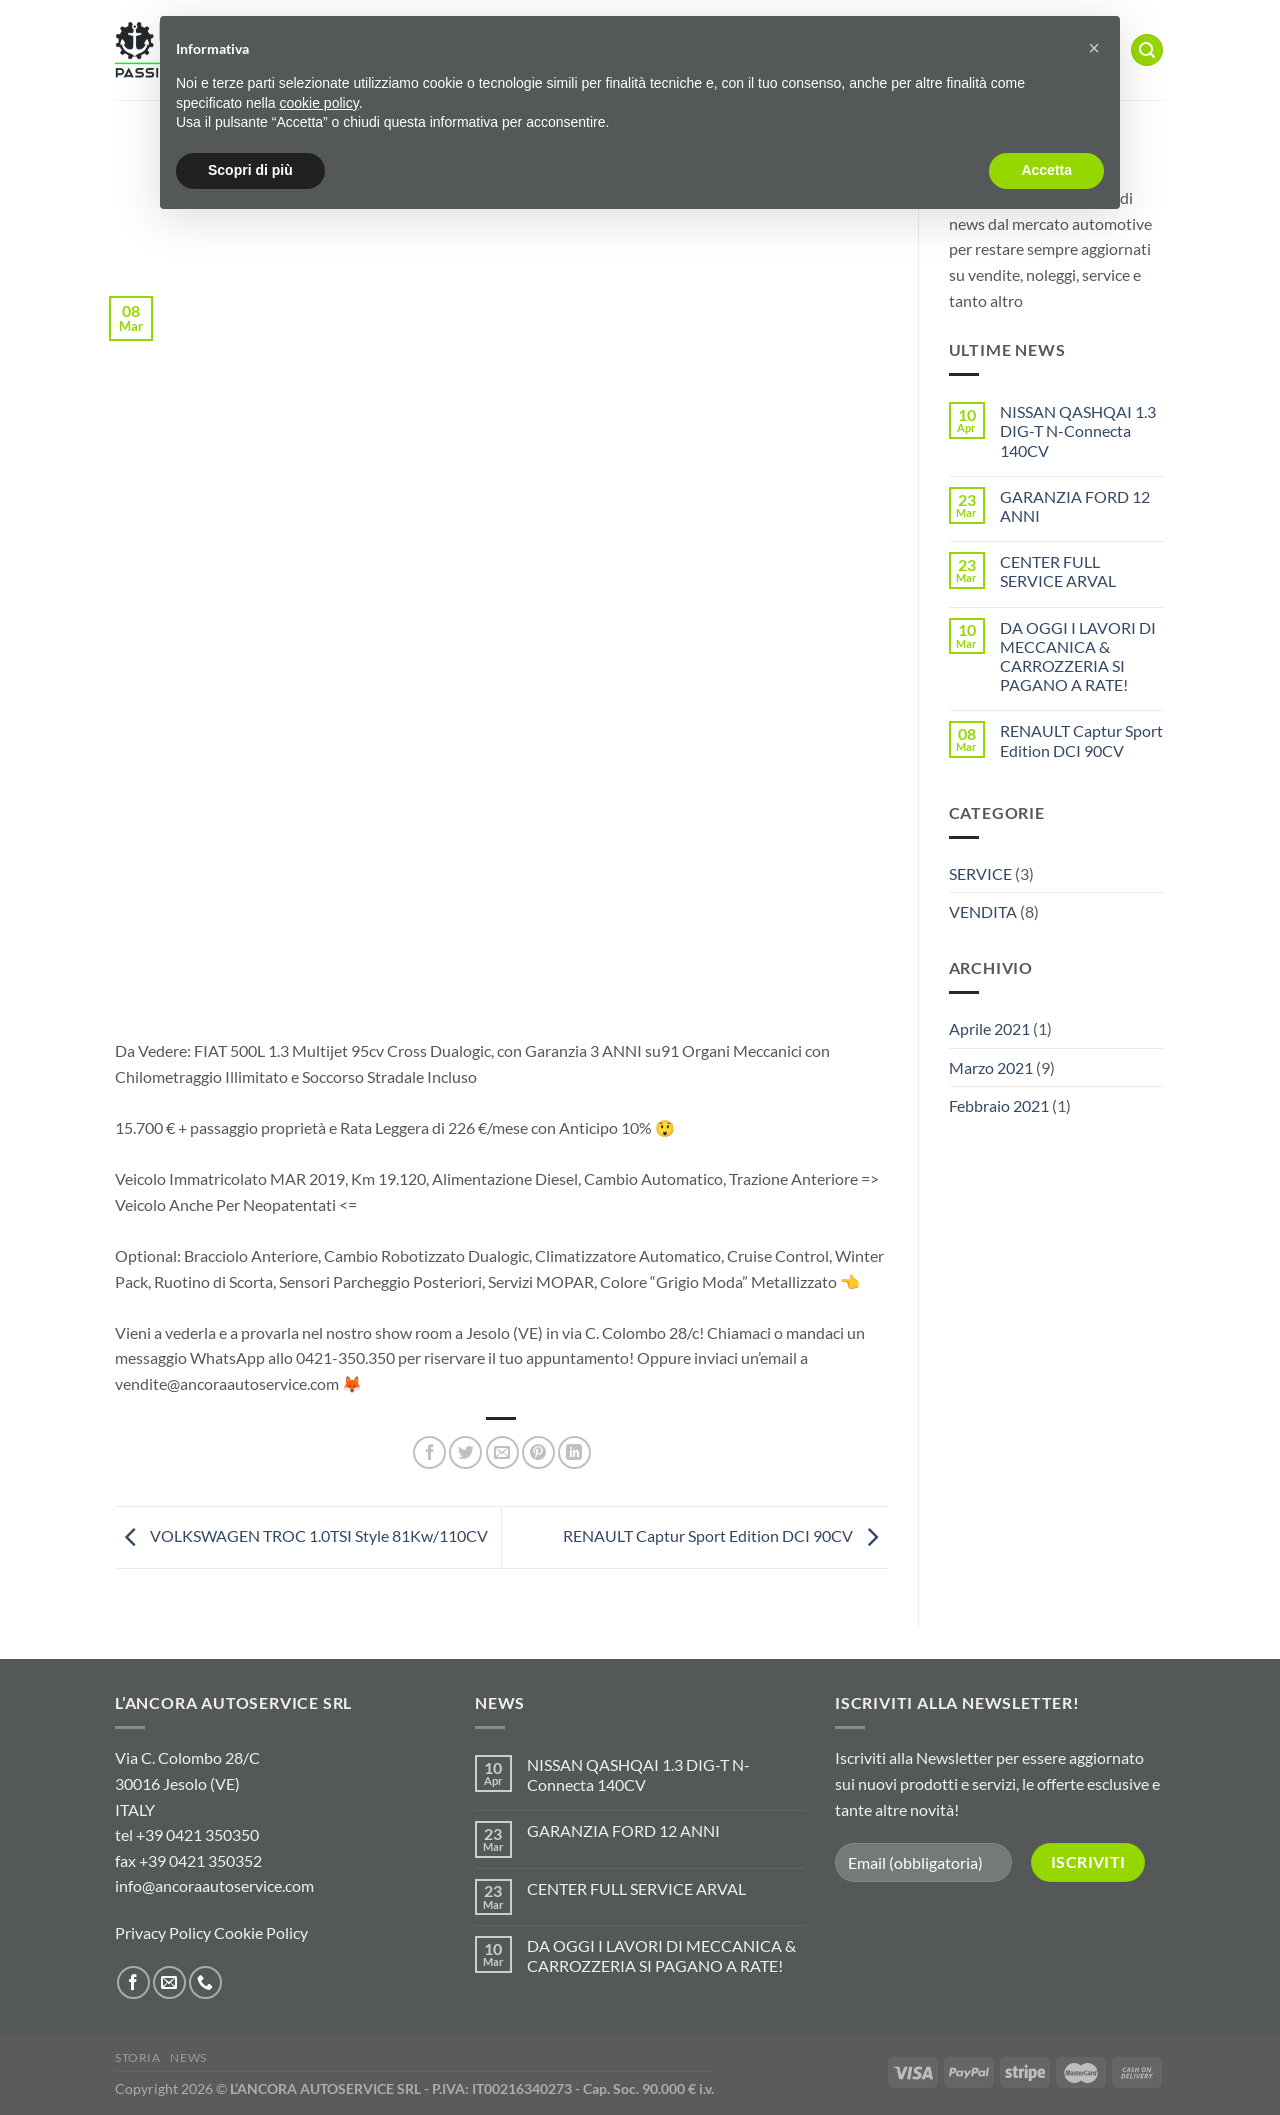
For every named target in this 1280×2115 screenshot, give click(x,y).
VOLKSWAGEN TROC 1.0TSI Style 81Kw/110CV (301, 1535)
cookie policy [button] (319, 103)
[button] (1094, 48)
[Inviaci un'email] (169, 1982)
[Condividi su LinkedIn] (574, 1452)
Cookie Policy (261, 1932)
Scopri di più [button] (250, 170)
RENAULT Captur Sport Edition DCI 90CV (725, 1535)
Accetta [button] (1046, 170)
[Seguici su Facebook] (133, 1982)
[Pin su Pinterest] (538, 1452)
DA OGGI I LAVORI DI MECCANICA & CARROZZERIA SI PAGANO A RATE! (1078, 656)
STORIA (138, 2057)
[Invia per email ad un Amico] (502, 1452)
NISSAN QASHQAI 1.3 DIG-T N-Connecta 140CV (1078, 430)
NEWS (188, 2057)
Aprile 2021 (989, 1028)
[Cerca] (1147, 50)
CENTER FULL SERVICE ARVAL (1058, 571)
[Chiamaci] (205, 1982)
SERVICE (980, 873)
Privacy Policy (163, 1932)
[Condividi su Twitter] (465, 1452)
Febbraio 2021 (999, 1105)
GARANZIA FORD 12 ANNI (1075, 506)
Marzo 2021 (991, 1067)
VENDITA (983, 911)
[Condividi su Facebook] (429, 1452)
